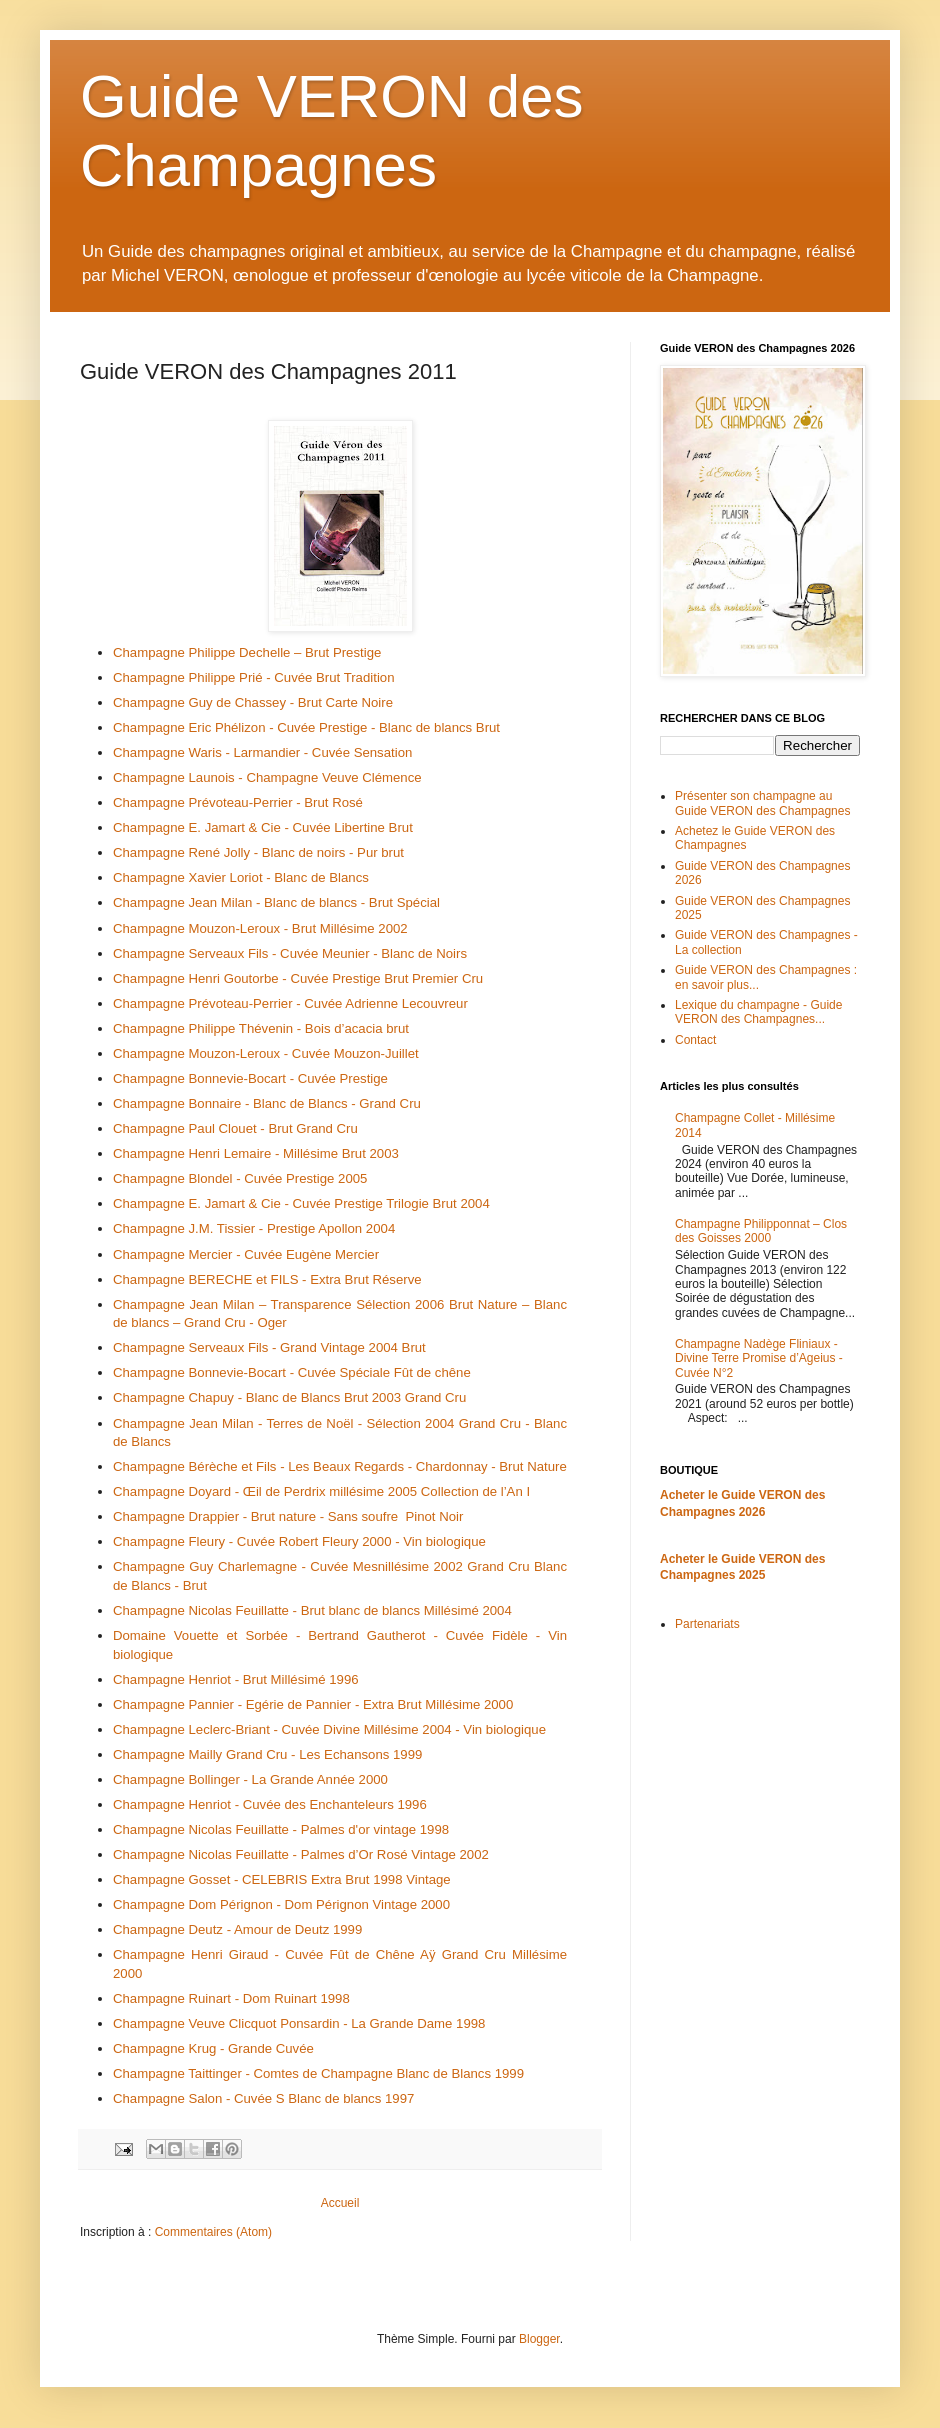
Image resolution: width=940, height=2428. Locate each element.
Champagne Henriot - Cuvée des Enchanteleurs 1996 (270, 1804)
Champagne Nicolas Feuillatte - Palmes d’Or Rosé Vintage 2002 (301, 1854)
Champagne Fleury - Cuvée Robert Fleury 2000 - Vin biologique (299, 1541)
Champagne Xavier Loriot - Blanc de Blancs (241, 877)
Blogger (539, 2339)
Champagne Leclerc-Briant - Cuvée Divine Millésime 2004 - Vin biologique (329, 1729)
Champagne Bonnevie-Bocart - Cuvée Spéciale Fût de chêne (292, 1372)
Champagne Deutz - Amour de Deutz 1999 (237, 1929)
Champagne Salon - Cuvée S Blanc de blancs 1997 (263, 2098)
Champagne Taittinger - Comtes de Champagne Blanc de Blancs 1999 (318, 2073)
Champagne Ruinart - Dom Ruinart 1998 (231, 1998)
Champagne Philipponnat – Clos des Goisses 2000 (761, 1231)
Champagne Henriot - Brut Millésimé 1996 (236, 1679)
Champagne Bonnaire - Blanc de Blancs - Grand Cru (267, 1103)
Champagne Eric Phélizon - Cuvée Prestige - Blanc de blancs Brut (306, 727)
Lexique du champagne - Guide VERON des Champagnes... (758, 1012)
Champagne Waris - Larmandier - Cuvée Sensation (262, 752)
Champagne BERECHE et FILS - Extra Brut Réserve (267, 1279)
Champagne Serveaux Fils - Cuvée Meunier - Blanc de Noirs (290, 953)
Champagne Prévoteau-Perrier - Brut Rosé (238, 802)
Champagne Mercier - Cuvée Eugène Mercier (246, 1254)
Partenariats (707, 1624)
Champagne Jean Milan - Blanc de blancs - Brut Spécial (276, 902)
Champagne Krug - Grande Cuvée (213, 2048)
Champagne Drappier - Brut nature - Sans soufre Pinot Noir (288, 1516)
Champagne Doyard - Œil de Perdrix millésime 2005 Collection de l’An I (321, 1491)
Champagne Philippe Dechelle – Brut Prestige (247, 652)
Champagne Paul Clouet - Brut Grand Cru (235, 1128)
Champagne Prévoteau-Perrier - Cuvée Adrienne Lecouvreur (290, 1003)
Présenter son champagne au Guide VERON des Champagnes (762, 803)
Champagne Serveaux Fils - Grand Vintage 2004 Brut (269, 1347)
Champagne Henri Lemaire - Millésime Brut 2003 (256, 1153)
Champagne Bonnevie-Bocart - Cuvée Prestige (250, 1078)
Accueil (340, 2203)
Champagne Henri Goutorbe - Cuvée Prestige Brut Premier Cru (298, 978)
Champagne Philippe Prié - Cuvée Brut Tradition (253, 677)
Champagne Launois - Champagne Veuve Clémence (267, 777)
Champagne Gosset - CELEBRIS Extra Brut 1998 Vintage (282, 1879)
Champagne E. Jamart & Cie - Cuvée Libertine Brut (263, 827)
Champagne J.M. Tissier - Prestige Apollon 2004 (254, 1228)
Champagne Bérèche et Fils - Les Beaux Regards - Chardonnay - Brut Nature (340, 1466)
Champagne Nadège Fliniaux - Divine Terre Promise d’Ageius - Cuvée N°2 (759, 1358)
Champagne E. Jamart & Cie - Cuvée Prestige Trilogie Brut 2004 (301, 1203)
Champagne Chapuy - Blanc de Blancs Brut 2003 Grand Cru (289, 1397)
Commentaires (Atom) (213, 2232)
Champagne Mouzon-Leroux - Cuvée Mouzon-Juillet (266, 1053)
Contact (695, 1040)
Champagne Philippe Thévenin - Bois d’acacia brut (261, 1028)
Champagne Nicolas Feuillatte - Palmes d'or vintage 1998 (281, 1829)
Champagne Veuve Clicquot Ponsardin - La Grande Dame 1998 (299, 2023)
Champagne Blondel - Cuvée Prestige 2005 (240, 1178)
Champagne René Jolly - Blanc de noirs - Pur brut (258, 852)
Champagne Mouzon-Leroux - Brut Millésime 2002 (260, 928)
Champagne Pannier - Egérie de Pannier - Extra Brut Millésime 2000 (313, 1704)
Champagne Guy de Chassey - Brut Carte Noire (253, 702)
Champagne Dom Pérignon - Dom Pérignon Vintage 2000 (281, 1904)
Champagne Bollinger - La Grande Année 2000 (250, 1779)
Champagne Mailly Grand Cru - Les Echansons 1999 (267, 1754)
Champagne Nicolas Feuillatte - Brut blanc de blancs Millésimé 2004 (312, 1610)
